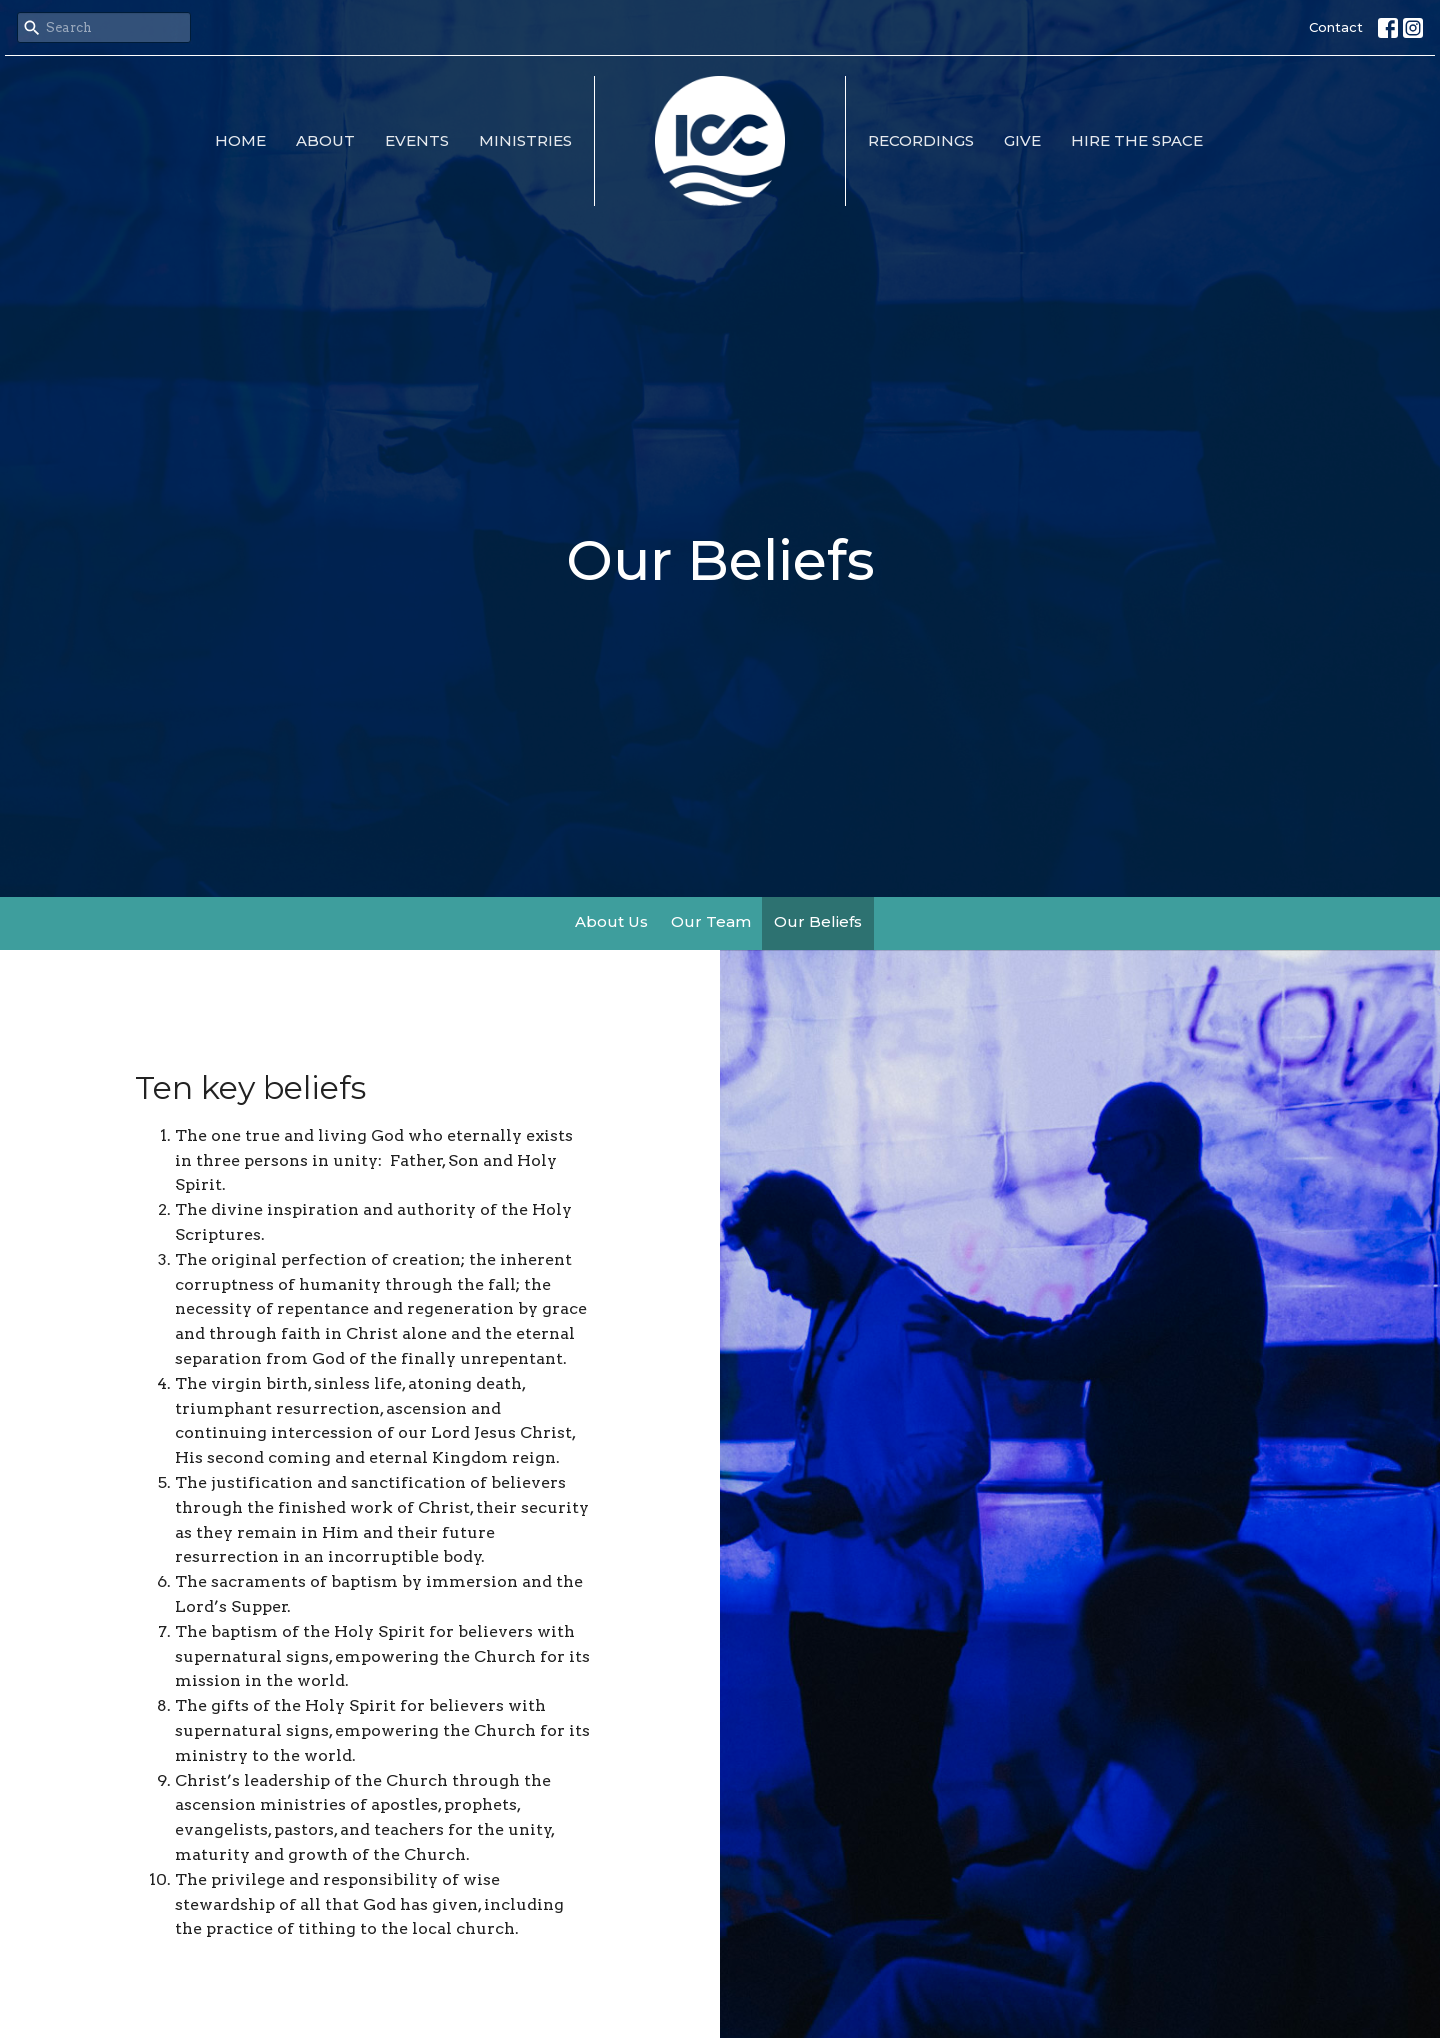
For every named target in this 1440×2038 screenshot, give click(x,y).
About (325, 140)
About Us (611, 921)
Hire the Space (1137, 140)
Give (1022, 140)
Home (240, 140)
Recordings (921, 140)
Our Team (711, 921)
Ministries (525, 140)
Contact (1336, 27)
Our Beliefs (818, 921)
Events (417, 140)
